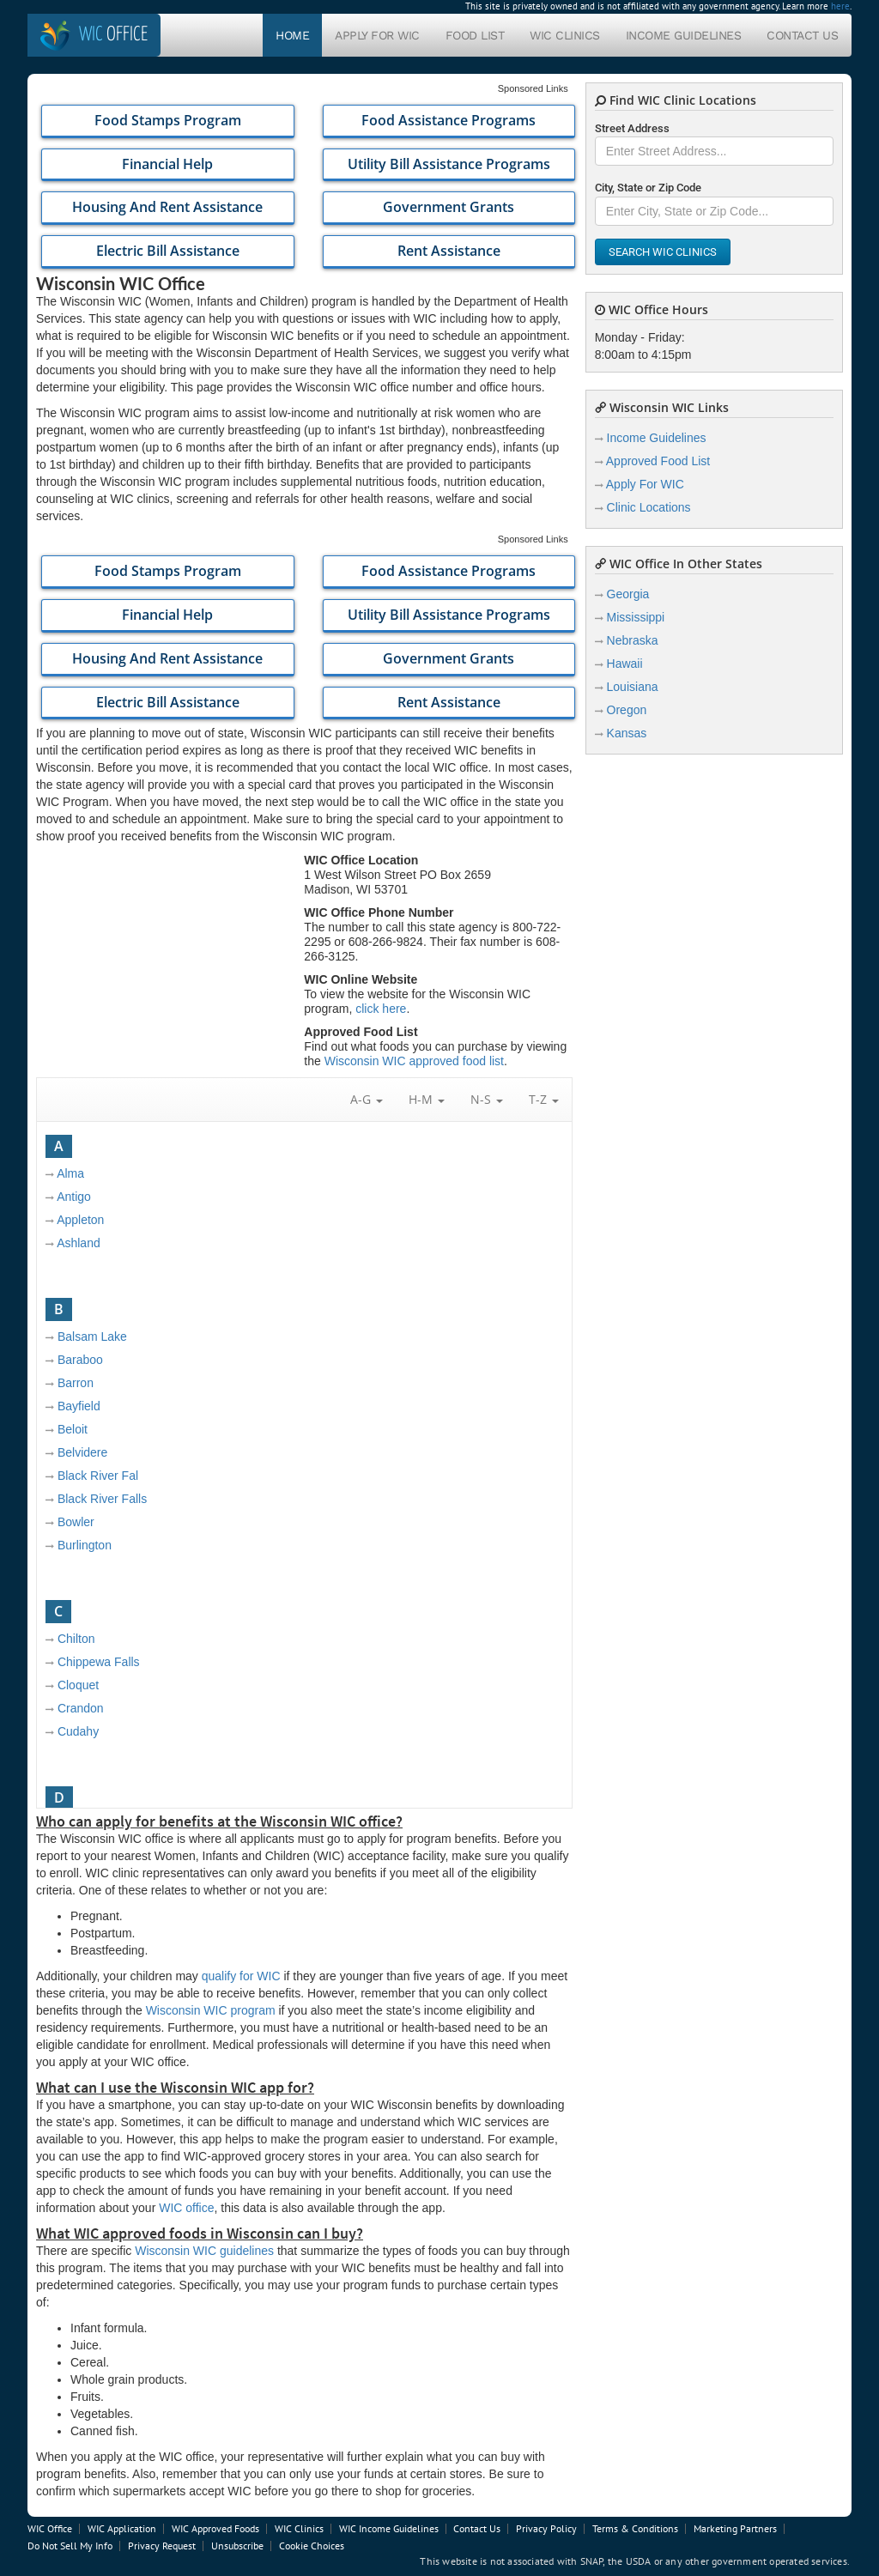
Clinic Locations (649, 507)
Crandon (81, 1708)
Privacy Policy (546, 2528)
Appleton (80, 1220)
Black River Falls (102, 1499)
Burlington (85, 1545)
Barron (76, 1383)
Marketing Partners (735, 2528)
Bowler (76, 1522)
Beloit (73, 1429)
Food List (475, 35)
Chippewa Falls (99, 1662)
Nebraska (632, 640)
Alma (70, 1173)
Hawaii (625, 663)
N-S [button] (486, 1099)
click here (380, 1008)
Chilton (76, 1639)
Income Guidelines (684, 35)
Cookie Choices (311, 2545)
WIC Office (49, 2528)
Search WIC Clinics (663, 251)
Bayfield (79, 1406)
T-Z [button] (544, 1099)
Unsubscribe (237, 2545)
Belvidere (82, 1452)
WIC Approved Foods (215, 2528)
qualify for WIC (241, 1976)
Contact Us (802, 35)
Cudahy (78, 1731)
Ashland (78, 1243)
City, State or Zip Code (648, 187)
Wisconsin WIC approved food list (414, 1061)
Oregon (627, 710)
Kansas (627, 733)
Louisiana (632, 687)
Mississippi (636, 617)
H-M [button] (427, 1099)
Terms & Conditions (635, 2528)
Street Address (632, 128)
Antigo (74, 1196)
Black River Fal (98, 1475)
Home (292, 35)
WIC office (186, 2208)
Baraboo (80, 1360)
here (840, 6)
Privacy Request (162, 2545)
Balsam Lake (92, 1336)
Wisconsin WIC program (211, 2010)
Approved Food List (658, 461)
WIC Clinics (565, 35)
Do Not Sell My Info (69, 2545)
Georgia (628, 594)
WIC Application (122, 2528)
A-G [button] (366, 1099)
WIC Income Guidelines (389, 2528)
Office (113, 35)
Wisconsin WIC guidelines (204, 2251)
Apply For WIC (377, 35)
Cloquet (78, 1685)
